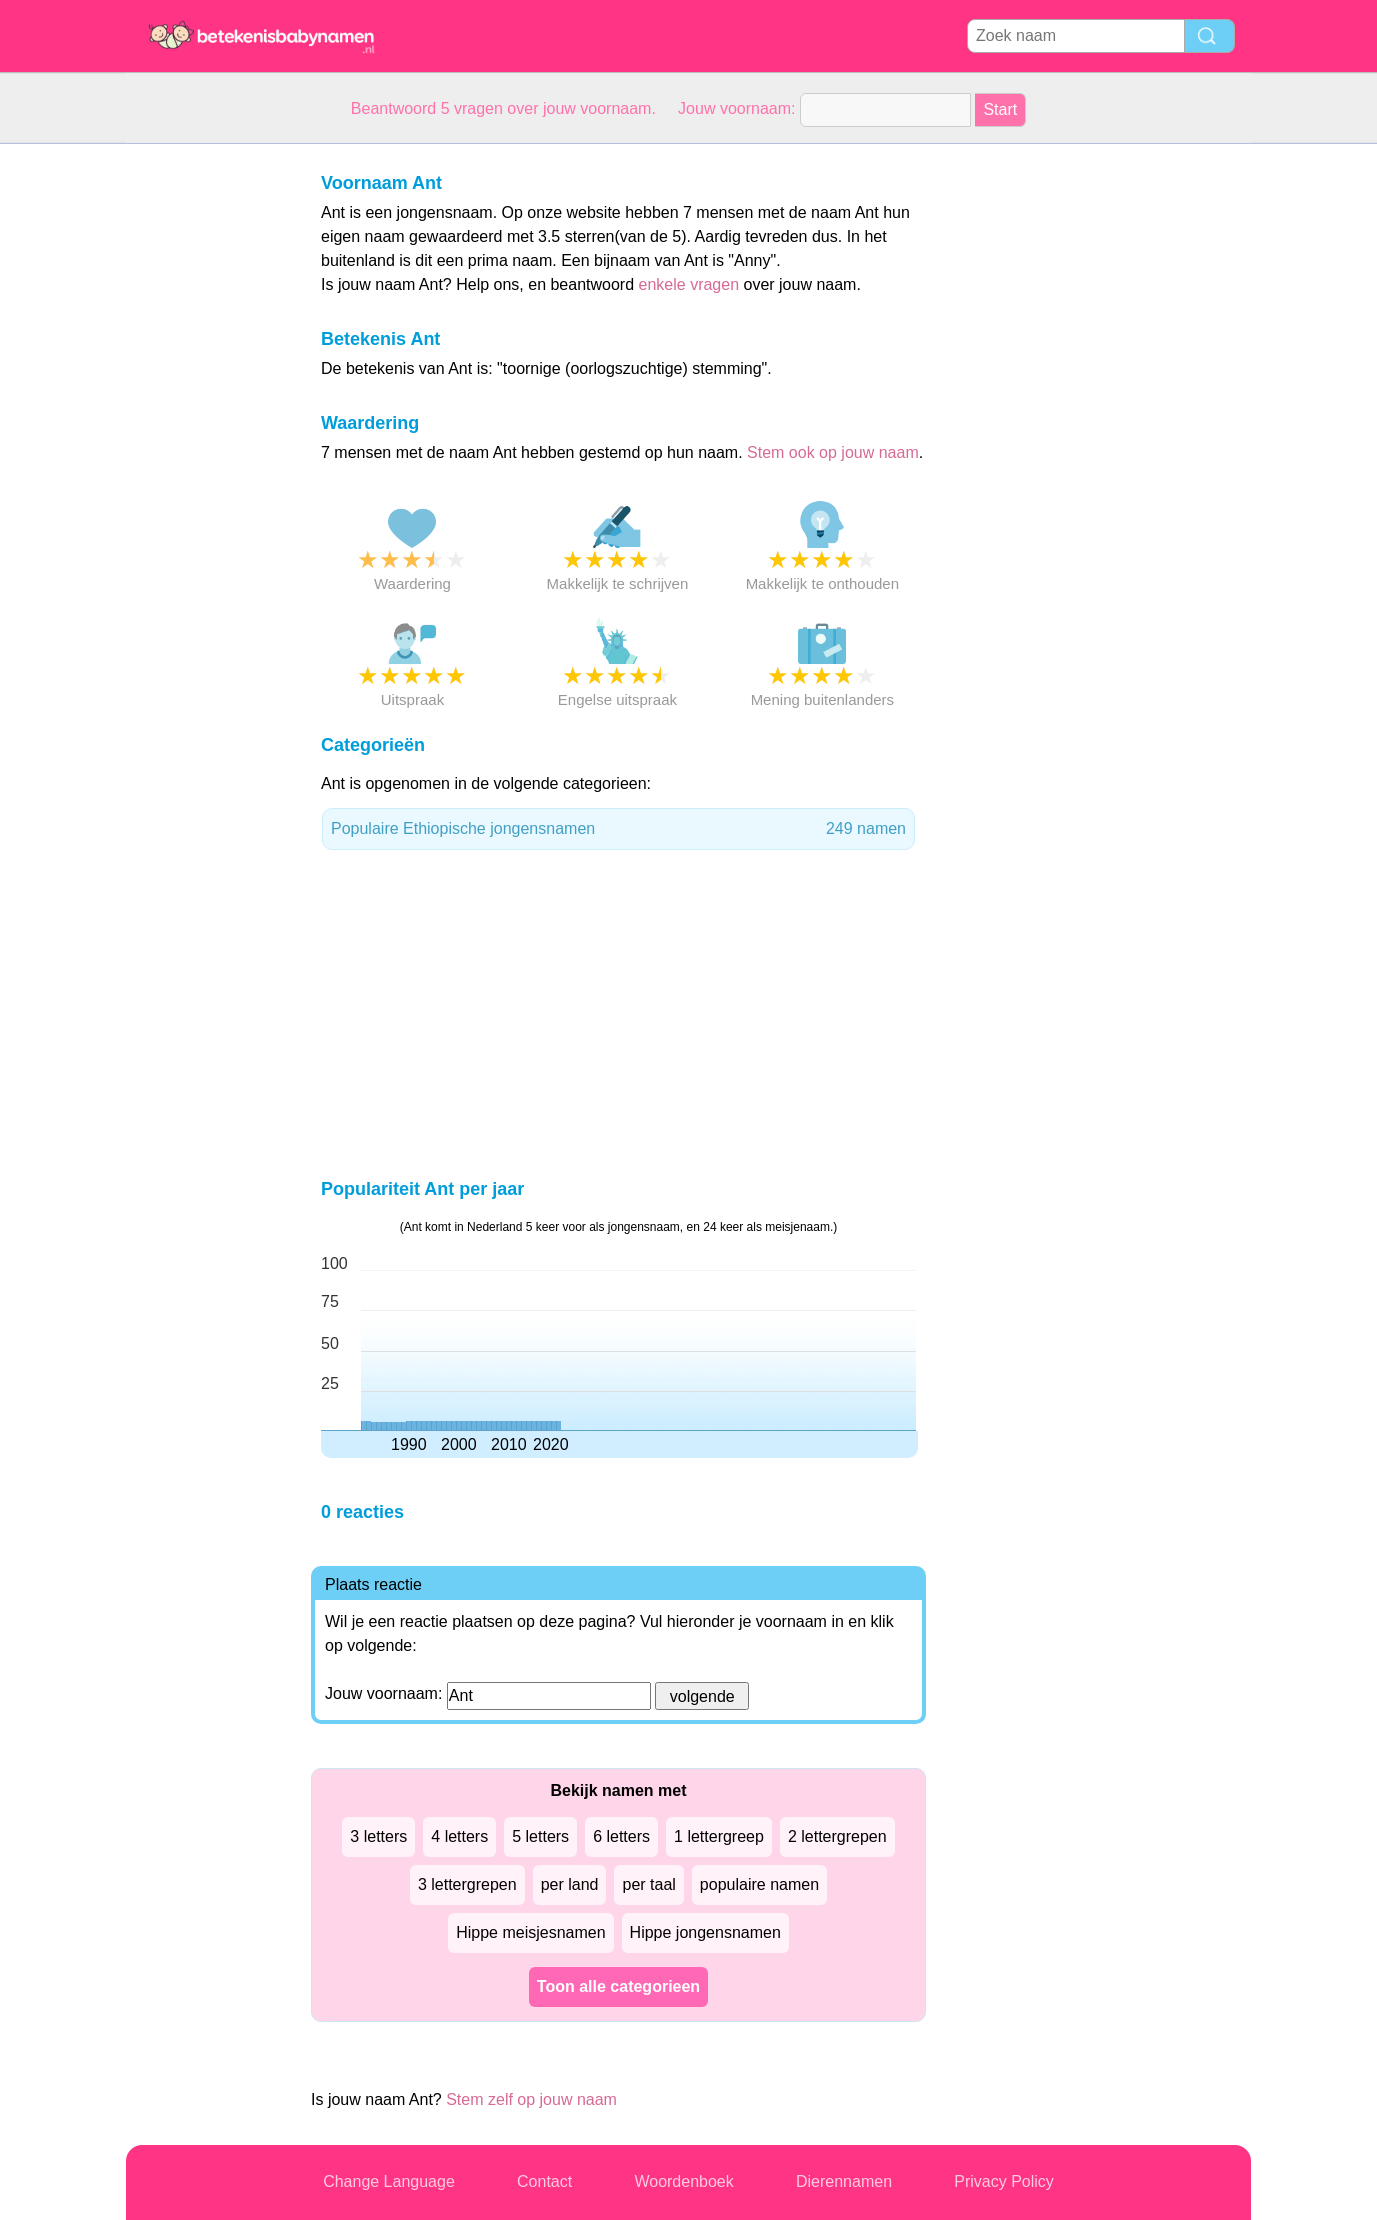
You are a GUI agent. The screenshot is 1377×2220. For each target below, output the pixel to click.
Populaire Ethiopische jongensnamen (618, 829)
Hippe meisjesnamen (530, 1932)
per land (570, 1884)
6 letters (621, 1836)
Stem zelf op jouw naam (531, 2099)
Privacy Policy (1004, 2181)
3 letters (378, 1836)
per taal (648, 1884)
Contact (544, 2181)
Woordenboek (683, 2181)
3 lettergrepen (467, 1884)
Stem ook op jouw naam (833, 452)
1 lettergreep (719, 1836)
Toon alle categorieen (618, 1986)
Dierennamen (844, 2181)
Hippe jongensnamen (705, 1932)
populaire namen (759, 1884)
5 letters (540, 1836)
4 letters (459, 1836)
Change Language (389, 2181)
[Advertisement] (206, 444)
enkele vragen (689, 284)
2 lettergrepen (837, 1836)
